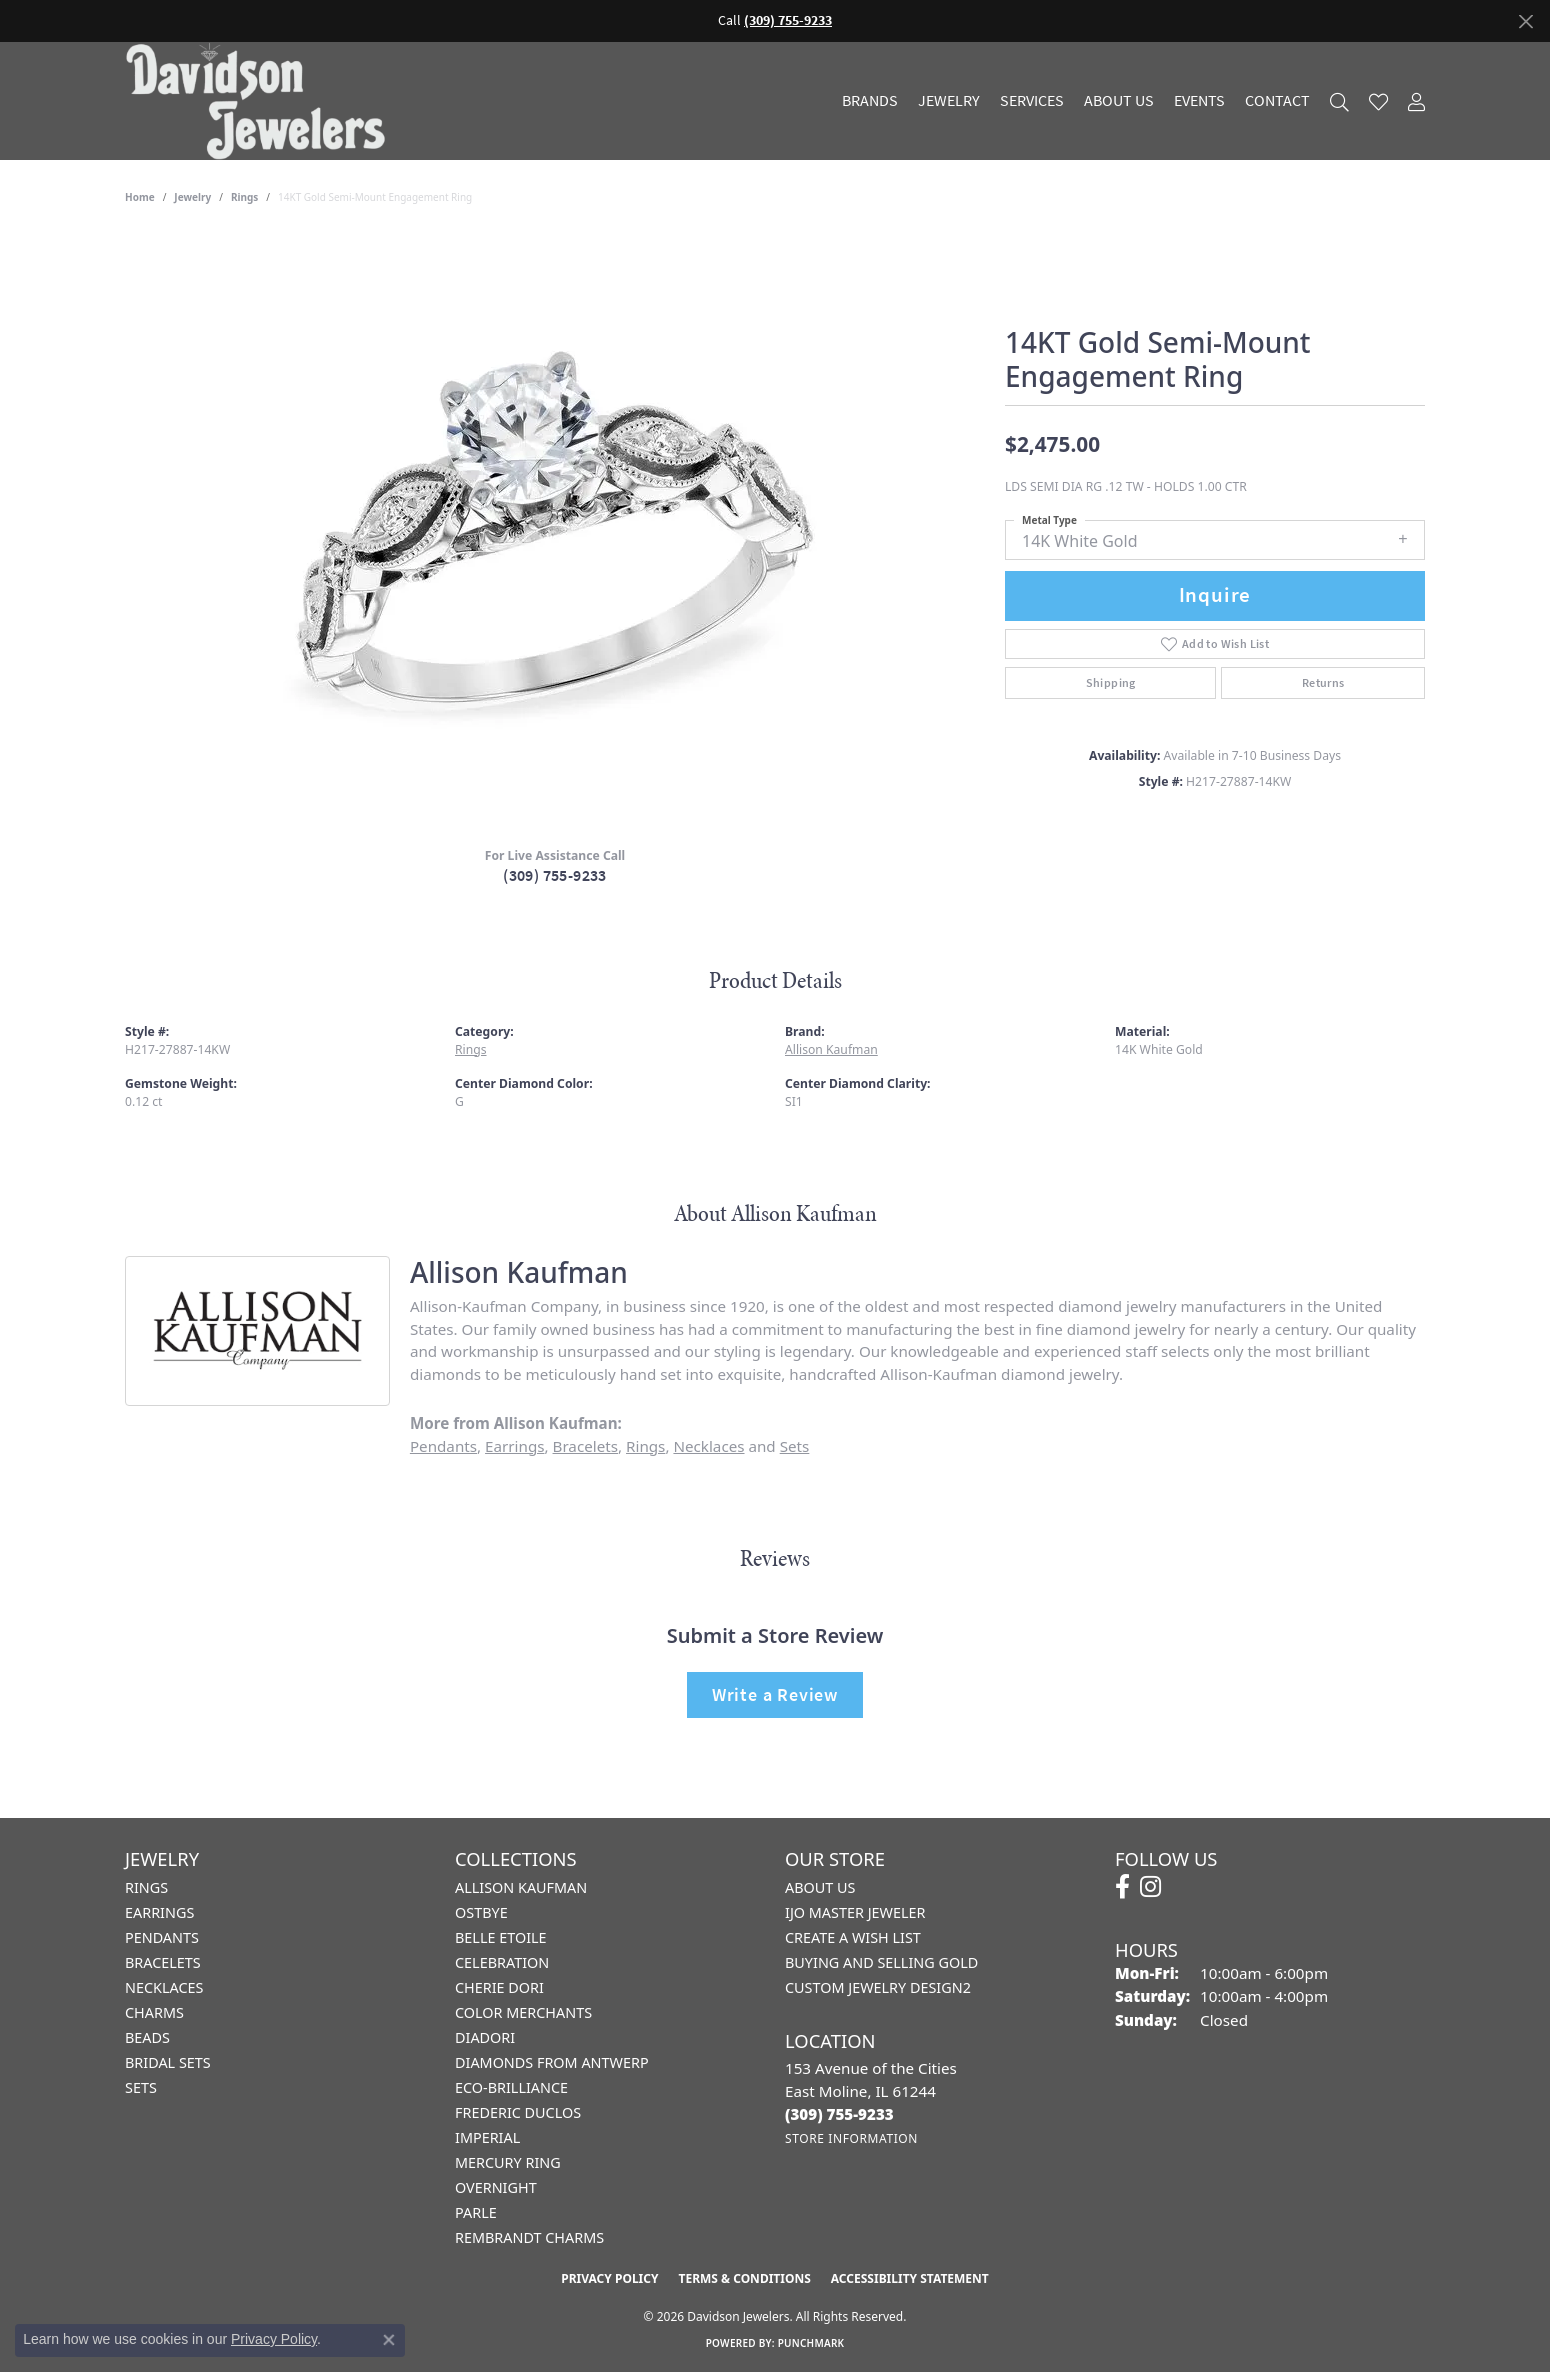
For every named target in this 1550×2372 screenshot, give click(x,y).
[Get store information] (851, 2138)
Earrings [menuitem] (159, 1912)
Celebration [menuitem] (502, 1962)
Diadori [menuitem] (485, 2037)
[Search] (1339, 101)
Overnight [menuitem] (496, 2187)
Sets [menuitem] (141, 2087)
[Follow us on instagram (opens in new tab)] (1150, 1887)
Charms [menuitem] (154, 2012)
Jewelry (949, 101)
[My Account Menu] (1416, 101)
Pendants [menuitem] (162, 1937)
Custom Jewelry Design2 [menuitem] (878, 1987)
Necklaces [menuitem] (164, 1987)
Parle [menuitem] (476, 2212)
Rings (244, 197)
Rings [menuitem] (146, 1887)
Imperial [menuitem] (487, 2137)
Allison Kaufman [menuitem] (521, 1887)
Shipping (1111, 683)
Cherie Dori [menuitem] (499, 1987)
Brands (870, 101)
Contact (1277, 101)
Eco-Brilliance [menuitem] (511, 2087)
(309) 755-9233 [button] (788, 20)
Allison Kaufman (831, 1049)
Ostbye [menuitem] (481, 1912)
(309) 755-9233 (555, 875)
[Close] (1525, 21)
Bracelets (585, 1446)
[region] (555, 531)
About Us (1119, 101)
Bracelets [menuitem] (163, 1962)
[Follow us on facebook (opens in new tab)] (1122, 1887)
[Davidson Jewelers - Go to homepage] (260, 101)
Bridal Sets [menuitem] (168, 2062)
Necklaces (708, 1446)
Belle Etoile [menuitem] (501, 1937)
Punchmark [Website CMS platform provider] (811, 2343)
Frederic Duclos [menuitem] (518, 2112)
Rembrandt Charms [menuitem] (529, 2237)
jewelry (192, 197)
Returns (1323, 683)
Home (140, 197)
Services (1032, 101)
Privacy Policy (609, 2278)
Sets (795, 1446)
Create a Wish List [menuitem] (853, 1937)
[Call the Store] (839, 2114)
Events (1199, 101)
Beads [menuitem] (147, 2037)
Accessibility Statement (910, 2278)
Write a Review (775, 1694)
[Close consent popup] (389, 2340)
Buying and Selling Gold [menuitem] (881, 1962)
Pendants (443, 1446)
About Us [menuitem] (820, 1887)
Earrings (514, 1446)
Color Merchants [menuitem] (523, 2012)
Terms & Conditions (744, 2278)
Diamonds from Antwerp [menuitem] (552, 2062)
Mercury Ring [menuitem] (508, 2162)
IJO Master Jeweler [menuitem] (855, 1912)
